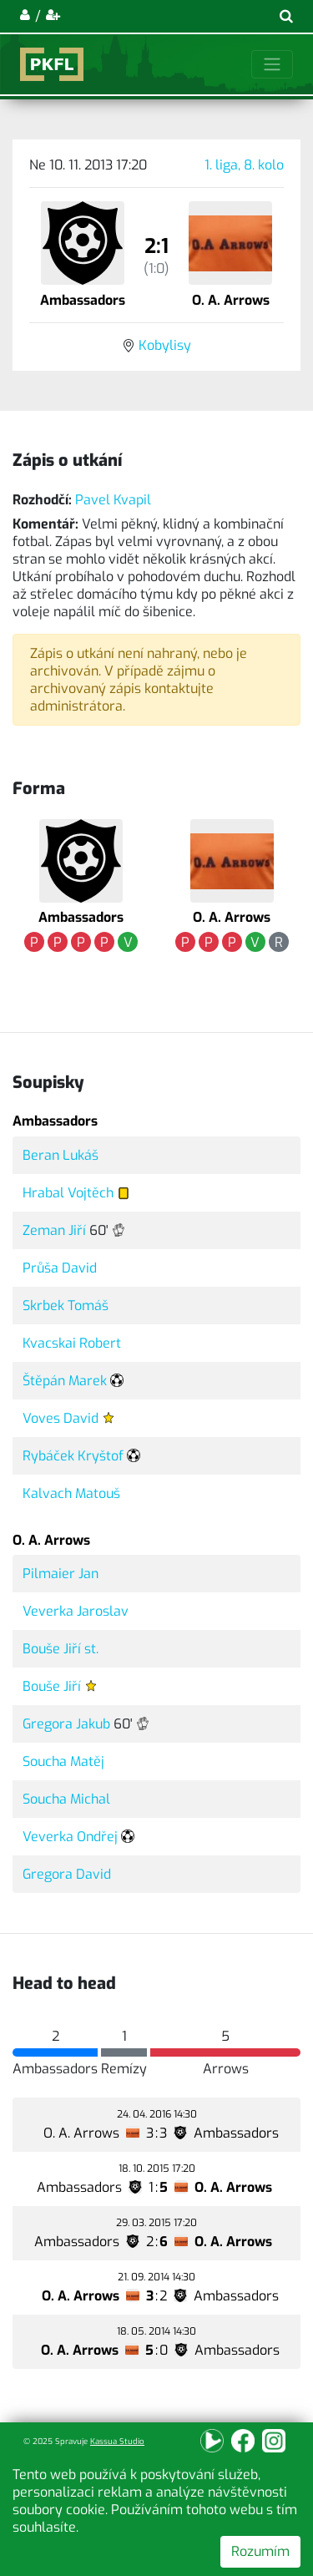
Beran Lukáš (60, 1155)
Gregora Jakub (66, 1724)
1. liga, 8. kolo (244, 165)
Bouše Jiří (52, 1686)
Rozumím (260, 2551)
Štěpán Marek (65, 1380)
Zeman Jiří (54, 1230)
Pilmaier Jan (60, 1573)
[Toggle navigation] (272, 64)
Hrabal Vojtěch (68, 1193)
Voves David (60, 1418)
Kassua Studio (117, 2441)
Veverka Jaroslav (76, 1611)
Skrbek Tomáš (66, 1305)
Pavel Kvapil (113, 500)
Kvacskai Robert (72, 1343)
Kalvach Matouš (71, 1493)
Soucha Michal (66, 1799)
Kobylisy (165, 345)
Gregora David (67, 1874)
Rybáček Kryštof (73, 1456)
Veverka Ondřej (70, 1836)
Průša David (60, 1268)
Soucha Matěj (63, 1761)
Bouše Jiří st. (60, 1648)
